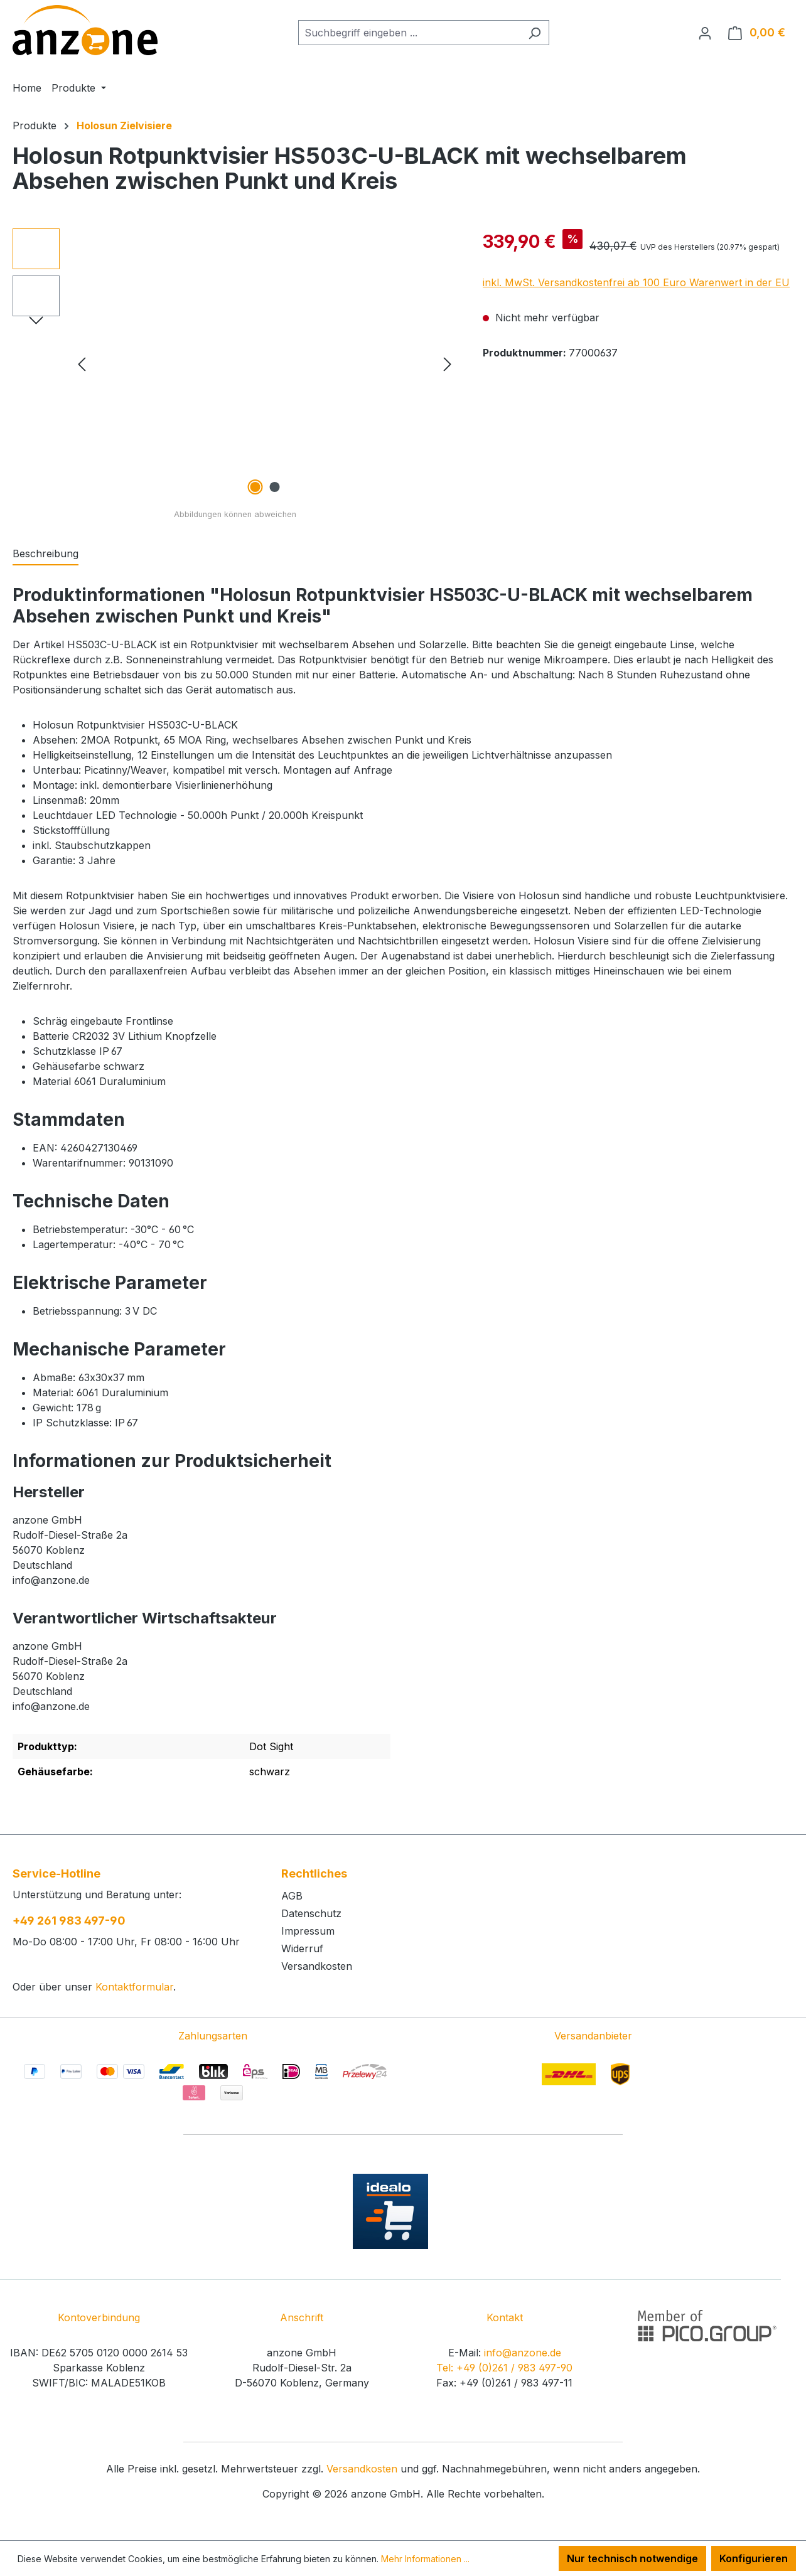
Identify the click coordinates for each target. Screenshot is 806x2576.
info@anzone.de (522, 2352)
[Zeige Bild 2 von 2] (274, 487)
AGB (292, 1895)
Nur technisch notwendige (632, 2558)
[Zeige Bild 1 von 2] (255, 487)
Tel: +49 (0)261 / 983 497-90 (504, 2367)
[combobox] (409, 32)
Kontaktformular (134, 1986)
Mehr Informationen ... (425, 2558)
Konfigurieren (753, 2558)
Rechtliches (314, 1873)
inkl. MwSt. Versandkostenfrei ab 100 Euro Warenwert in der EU (636, 282)
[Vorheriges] (81, 363)
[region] (235, 363)
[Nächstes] (447, 363)
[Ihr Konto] (705, 32)
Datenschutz (311, 1913)
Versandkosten (316, 1966)
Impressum (308, 1931)
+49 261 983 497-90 (69, 1920)
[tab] (45, 554)
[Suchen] (534, 32)
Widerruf (302, 1948)
